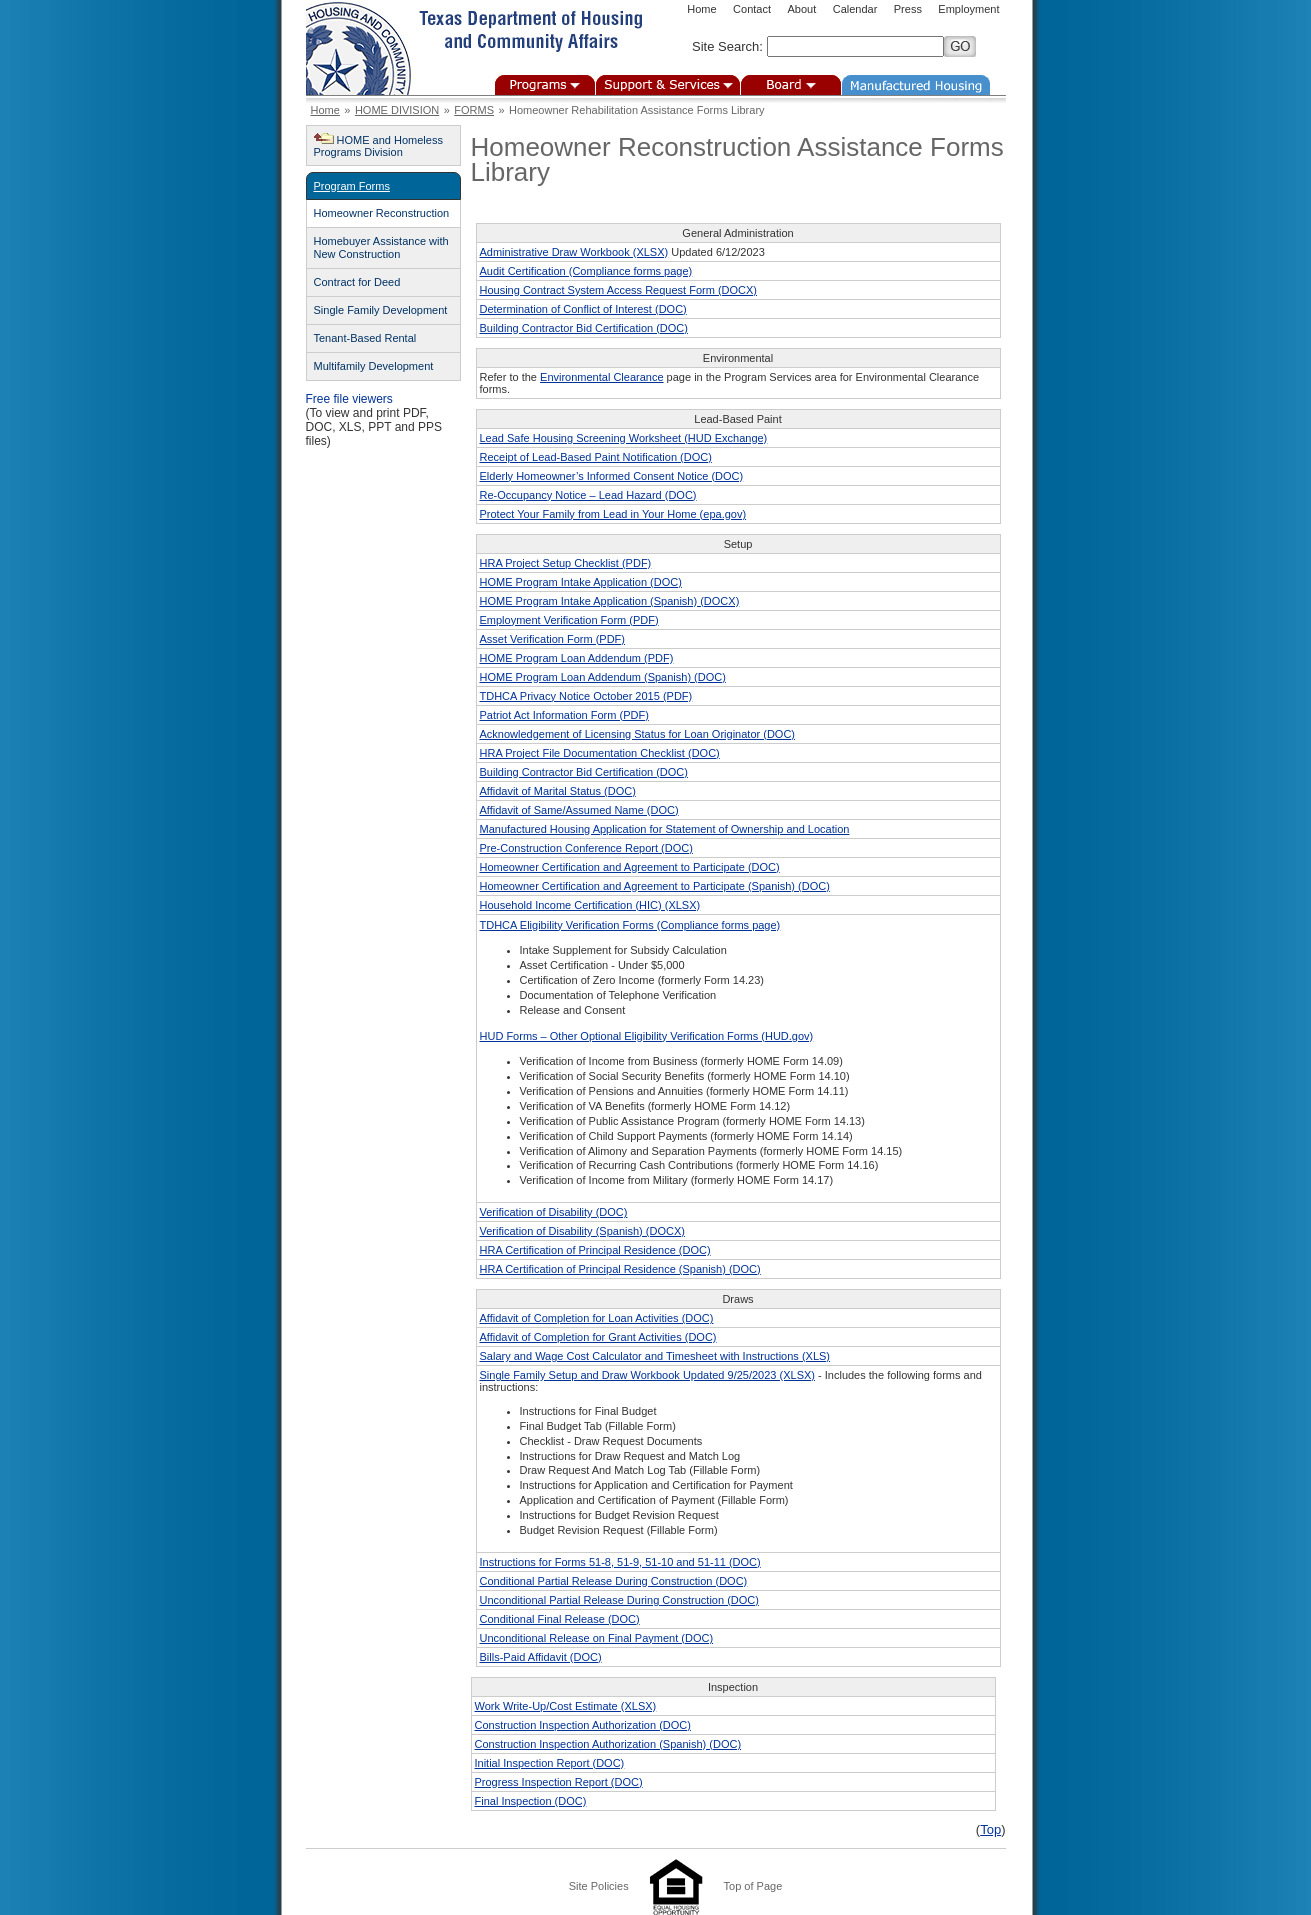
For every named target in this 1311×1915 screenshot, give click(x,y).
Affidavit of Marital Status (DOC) (558, 791)
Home (701, 9)
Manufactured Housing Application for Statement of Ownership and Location (665, 829)
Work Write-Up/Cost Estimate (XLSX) (566, 1706)
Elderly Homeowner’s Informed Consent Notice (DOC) (612, 476)
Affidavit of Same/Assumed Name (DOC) (579, 810)
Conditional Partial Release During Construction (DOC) (614, 1581)
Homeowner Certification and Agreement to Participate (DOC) (630, 867)
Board (791, 85)
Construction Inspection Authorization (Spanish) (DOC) (608, 1744)
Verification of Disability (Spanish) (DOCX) (582, 1231)
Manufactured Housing (916, 85)
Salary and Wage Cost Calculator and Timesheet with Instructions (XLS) (655, 1356)
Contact (752, 9)
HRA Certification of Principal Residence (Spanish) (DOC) (620, 1269)
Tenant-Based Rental (365, 338)
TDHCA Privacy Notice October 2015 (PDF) (586, 696)
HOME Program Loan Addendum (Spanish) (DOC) (603, 677)
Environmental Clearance (602, 377)
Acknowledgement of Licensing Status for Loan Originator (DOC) (638, 734)
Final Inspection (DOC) (531, 1801)
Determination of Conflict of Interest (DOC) (583, 309)
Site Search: (727, 46)
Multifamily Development (374, 366)
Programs (545, 85)
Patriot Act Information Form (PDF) (564, 715)
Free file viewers (349, 399)
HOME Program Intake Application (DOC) (581, 582)
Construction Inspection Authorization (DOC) (583, 1725)
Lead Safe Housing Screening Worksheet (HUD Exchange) (624, 438)
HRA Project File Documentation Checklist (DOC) (600, 753)
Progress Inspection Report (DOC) (559, 1782)
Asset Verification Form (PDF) (552, 639)
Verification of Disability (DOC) (554, 1212)
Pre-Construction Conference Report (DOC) (586, 848)
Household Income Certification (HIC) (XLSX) (590, 905)
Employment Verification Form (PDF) (569, 620)
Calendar (855, 9)
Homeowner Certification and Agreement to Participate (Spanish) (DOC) (655, 886)
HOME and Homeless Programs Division (378, 146)
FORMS (474, 110)
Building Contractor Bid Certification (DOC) (584, 328)
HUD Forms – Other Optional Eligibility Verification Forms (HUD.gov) (647, 1036)
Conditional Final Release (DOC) (560, 1619)
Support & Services (668, 85)
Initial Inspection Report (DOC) (550, 1763)
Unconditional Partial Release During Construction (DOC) (619, 1600)
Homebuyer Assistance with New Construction (381, 247)
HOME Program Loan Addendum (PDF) (577, 658)
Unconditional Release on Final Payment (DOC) (597, 1638)
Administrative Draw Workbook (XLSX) (574, 252)
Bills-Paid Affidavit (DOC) (541, 1657)
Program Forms (352, 186)
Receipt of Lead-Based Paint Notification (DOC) (596, 457)
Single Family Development (381, 310)
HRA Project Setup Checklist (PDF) (566, 563)
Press (908, 9)
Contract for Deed (357, 282)
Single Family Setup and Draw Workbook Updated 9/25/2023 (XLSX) (647, 1375)
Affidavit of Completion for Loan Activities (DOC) (597, 1318)
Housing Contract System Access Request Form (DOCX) (619, 290)
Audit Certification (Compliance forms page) (586, 271)
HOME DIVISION (397, 110)
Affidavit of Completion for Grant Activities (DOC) (598, 1337)
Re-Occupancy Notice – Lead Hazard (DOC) (588, 495)
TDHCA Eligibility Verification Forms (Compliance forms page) (630, 925)
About (801, 9)
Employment (968, 9)
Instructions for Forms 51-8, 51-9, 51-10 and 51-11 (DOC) (620, 1562)
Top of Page (753, 1886)
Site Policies (599, 1886)
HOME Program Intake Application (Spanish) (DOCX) (610, 601)
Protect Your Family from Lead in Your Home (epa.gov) (613, 514)
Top (990, 1829)
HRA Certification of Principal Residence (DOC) (595, 1250)
